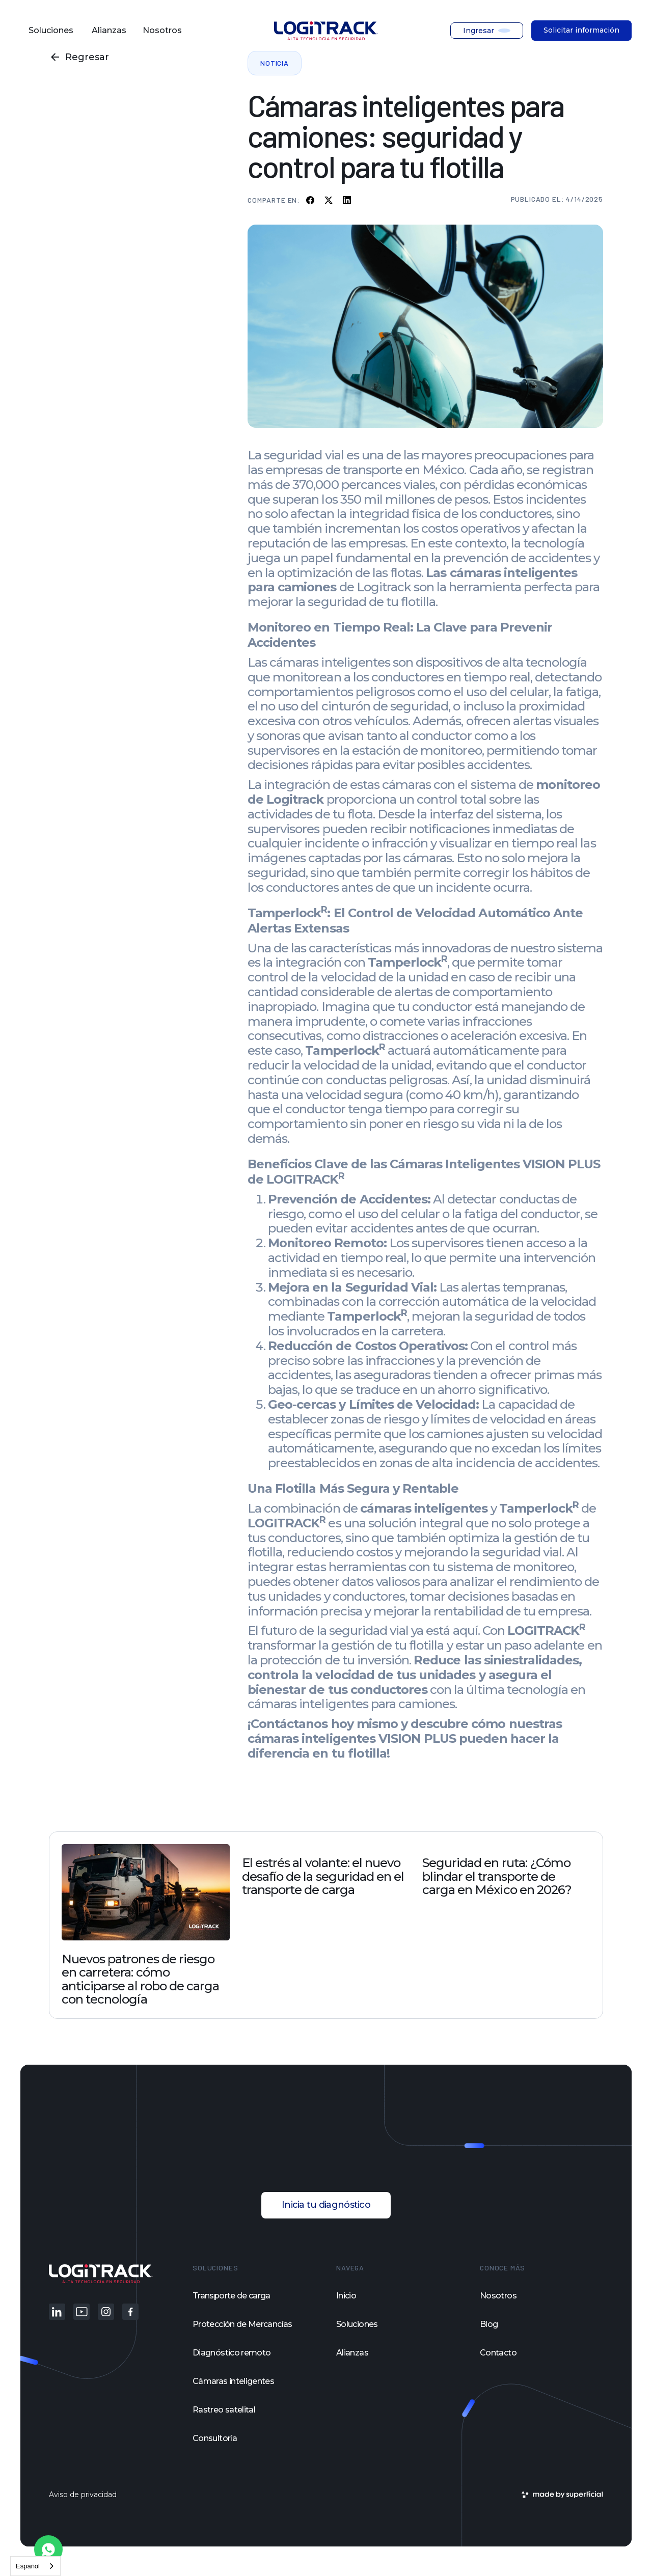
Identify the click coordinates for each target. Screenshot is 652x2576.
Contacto (498, 2353)
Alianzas (352, 2353)
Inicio (346, 2296)
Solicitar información (581, 30)
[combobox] (35, 2566)
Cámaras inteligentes (233, 2381)
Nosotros (498, 2296)
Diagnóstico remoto (231, 2353)
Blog (489, 2324)
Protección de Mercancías (242, 2324)
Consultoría (215, 2438)
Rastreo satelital (224, 2410)
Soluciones (357, 2324)
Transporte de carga (231, 2296)
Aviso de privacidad (83, 2494)
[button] (52, 30)
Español (28, 2566)
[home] (326, 30)
